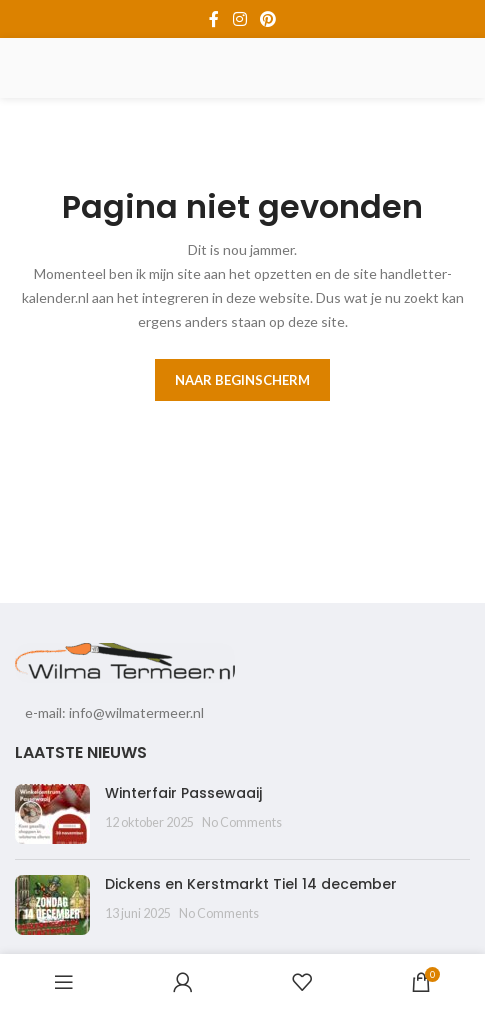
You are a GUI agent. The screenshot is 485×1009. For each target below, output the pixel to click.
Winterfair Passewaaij (183, 793)
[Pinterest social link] (268, 19)
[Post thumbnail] (52, 814)
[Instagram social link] (239, 19)
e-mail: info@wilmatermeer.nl (114, 712)
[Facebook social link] (214, 19)
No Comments (242, 822)
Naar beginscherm (242, 380)
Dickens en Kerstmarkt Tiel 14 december (251, 884)
